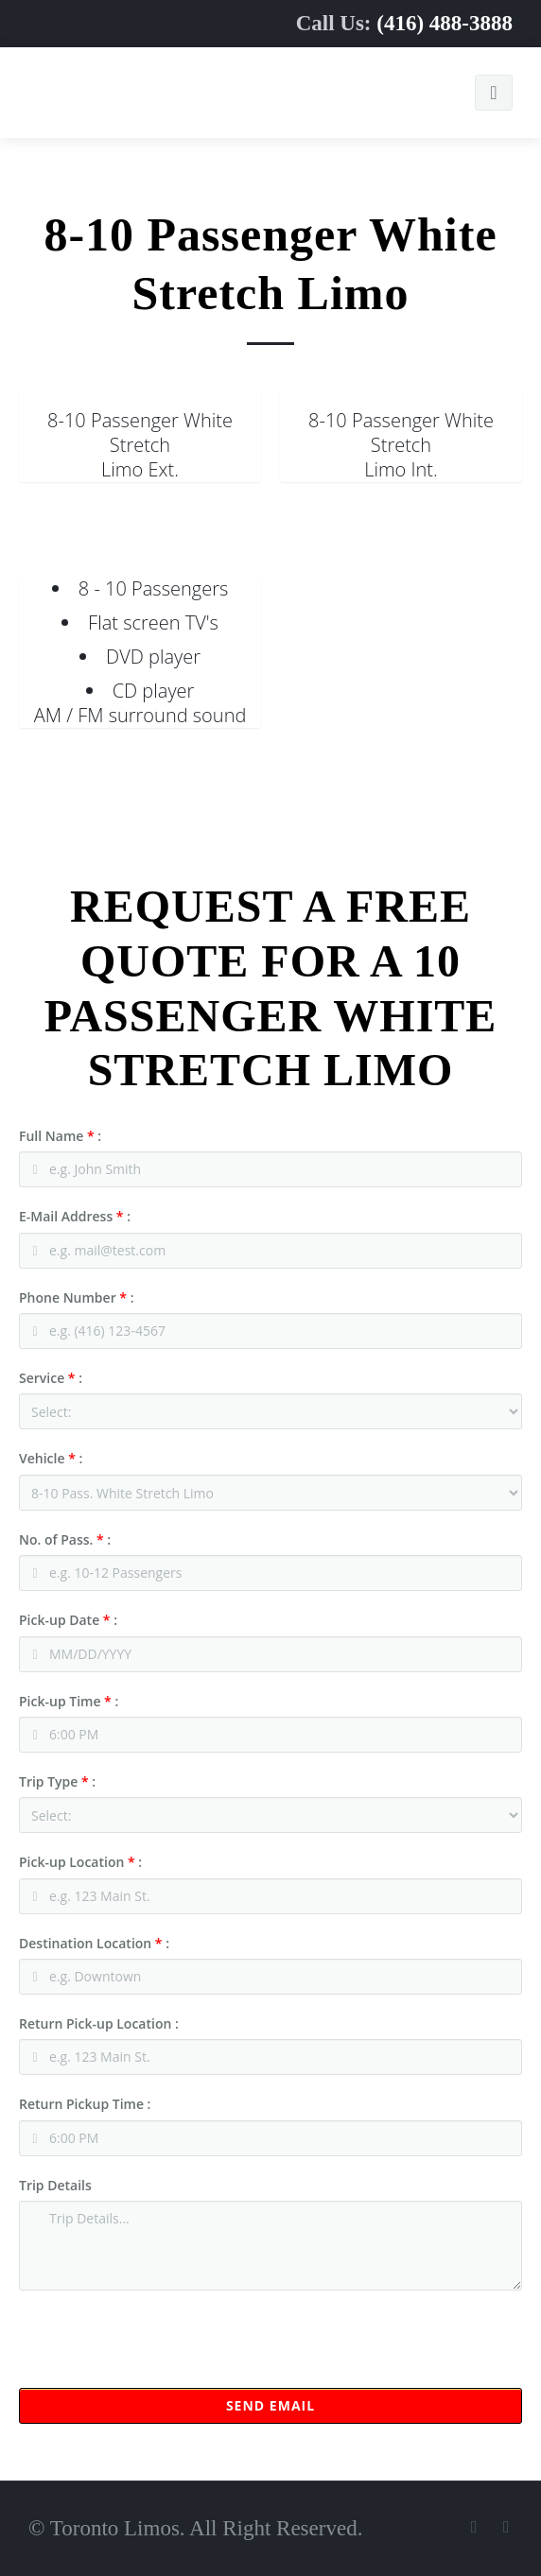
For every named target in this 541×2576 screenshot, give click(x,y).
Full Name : (60, 1136)
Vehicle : (50, 1458)
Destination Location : (94, 1943)
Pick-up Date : (68, 1620)
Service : (50, 1378)
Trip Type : (57, 1781)
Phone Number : (76, 1297)
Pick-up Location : (80, 1862)
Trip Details (55, 2185)
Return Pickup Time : (84, 2104)
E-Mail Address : (75, 1216)
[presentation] (162, 2351)
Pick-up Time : (68, 1701)
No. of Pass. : (65, 1539)
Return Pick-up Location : (99, 2023)
